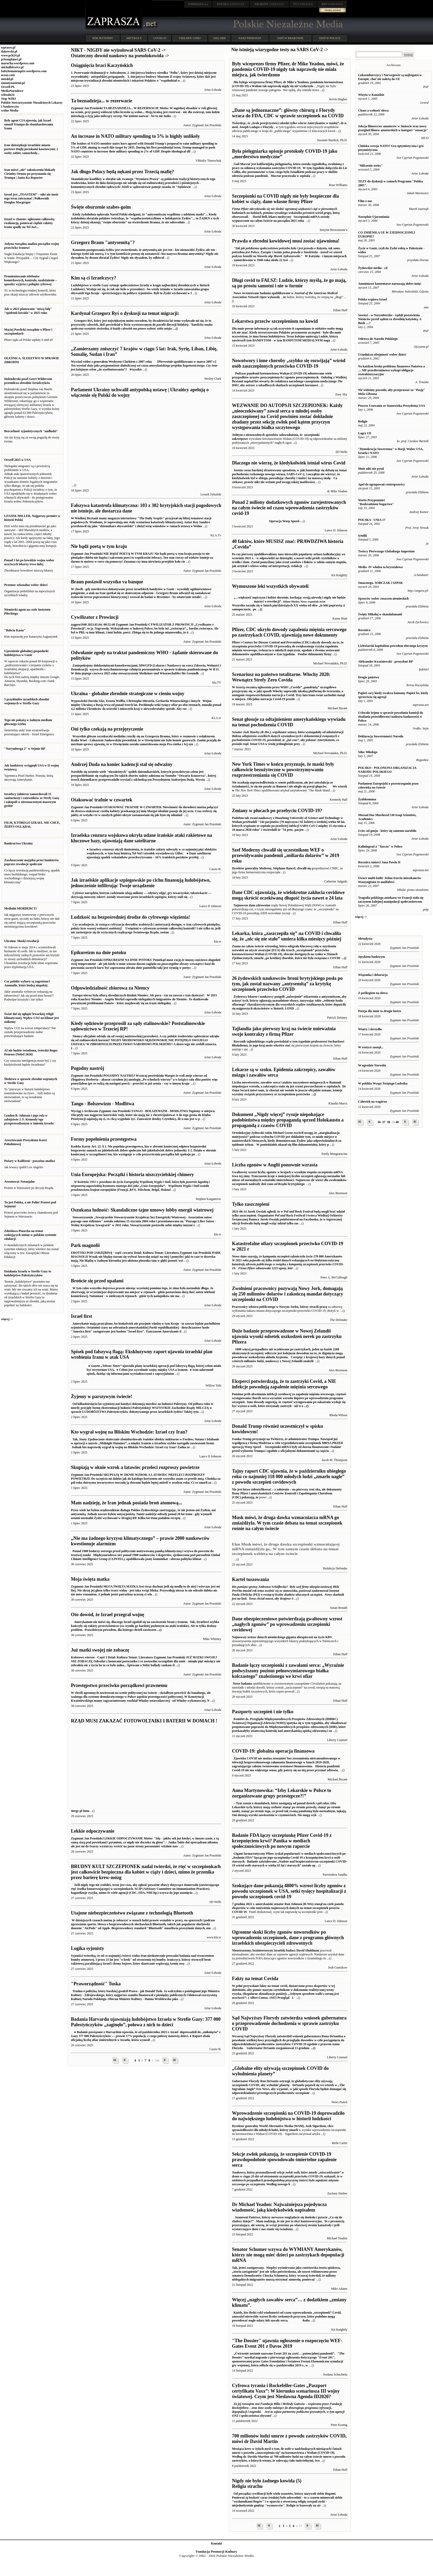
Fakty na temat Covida (255, 1978)
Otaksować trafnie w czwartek (101, 799)
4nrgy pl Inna (144, 1809)
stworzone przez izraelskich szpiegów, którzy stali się (152, 897)
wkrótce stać (281, 1045)
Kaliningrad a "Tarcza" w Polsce (380, 846)
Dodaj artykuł (333, 10)
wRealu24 (7, 95)
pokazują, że (250, 1497)
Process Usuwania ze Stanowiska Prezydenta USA (391, 406)
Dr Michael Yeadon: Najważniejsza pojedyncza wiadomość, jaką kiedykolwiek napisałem (279, 2207)
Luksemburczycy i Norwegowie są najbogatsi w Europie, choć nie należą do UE (390, 77)
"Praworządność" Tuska (96, 1983)
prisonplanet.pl (11, 59)
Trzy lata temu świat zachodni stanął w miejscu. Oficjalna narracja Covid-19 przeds (288, 693)
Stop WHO (8, 98)
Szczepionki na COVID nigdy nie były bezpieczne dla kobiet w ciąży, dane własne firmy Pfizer (285, 198)
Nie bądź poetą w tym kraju (99, 546)
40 (397, 1122)
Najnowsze (240, 905)
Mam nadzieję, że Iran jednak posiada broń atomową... (126, 1502)
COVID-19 (159, 38)
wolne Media (9, 110)
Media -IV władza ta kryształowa (380, 567)
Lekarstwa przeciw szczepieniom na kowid (275, 321)
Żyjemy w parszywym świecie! (101, 1396)
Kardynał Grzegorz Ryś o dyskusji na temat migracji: (125, 313)
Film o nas (365, 201)
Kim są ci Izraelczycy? (93, 278)
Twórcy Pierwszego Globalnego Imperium (386, 551)
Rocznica (364, 630)
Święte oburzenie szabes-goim (101, 207)
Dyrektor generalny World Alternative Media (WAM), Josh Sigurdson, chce (283, 2126)
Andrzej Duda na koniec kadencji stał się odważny (121, 764)
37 (384, 1122)
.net (198, 4)
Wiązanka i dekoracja (373, 975)
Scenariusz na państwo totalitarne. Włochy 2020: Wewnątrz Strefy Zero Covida (281, 677)
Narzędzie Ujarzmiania (373, 217)
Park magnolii (85, 1245)
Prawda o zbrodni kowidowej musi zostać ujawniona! (286, 241)
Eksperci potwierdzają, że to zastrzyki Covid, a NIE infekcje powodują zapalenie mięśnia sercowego (284, 1384)
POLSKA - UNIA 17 (372, 520)
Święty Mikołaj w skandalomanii (380, 614)
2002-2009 (219, 38)
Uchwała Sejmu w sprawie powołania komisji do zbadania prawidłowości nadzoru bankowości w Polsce (390, 716)
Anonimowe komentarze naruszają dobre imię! (389, 283)
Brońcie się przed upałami (97, 1280)
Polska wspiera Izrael (372, 299)
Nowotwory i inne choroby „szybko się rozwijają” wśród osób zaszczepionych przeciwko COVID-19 (288, 363)
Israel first (81, 1316)
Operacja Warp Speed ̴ (266, 521)
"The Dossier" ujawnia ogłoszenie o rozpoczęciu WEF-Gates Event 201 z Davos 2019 (287, 2343)
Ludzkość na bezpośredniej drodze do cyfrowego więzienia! (130, 917)
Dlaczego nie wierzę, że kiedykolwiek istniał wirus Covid (288, 463)
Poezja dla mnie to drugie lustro (379, 1011)
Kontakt (216, 2543)
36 (379, 1122)
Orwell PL (8, 87)
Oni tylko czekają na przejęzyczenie (107, 729)
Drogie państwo (368, 677)
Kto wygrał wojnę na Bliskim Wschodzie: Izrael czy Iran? (129, 1432)
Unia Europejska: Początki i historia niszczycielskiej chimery (132, 1174)
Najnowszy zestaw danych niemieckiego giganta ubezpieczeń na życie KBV (282, 1637)
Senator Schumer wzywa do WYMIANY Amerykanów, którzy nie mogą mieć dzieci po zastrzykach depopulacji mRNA (288, 2255)
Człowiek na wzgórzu (372, 1101)
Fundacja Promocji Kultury (216, 2551)
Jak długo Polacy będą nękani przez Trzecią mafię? (122, 171)
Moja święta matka (90, 1579)
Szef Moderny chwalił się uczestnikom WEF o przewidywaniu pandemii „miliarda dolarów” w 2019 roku (285, 855)
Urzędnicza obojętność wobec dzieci (382, 354)
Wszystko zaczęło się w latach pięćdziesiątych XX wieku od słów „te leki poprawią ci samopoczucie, (289, 601)
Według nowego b (288, 2178)
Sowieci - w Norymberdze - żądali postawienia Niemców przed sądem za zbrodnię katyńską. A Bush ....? (389, 319)
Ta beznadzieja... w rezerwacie (101, 100)
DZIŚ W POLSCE (329, 38)
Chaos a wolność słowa (373, 110)
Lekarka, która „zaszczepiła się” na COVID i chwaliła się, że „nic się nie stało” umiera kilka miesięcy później (286, 936)
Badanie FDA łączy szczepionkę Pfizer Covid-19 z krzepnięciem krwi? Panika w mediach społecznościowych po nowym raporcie (282, 1841)
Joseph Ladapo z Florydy (256, 127)
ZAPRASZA (231, 4)
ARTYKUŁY (134, 38)
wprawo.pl (8, 47)
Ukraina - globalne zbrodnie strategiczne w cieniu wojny (127, 693)
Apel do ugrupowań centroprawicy (381, 484)
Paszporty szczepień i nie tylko (262, 1711)
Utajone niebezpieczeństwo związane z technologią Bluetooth (132, 1913)
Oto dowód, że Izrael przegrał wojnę (107, 1614)
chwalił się (304, 868)
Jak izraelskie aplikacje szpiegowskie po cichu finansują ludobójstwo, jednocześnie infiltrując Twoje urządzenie (140, 882)
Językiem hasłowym (371, 957)
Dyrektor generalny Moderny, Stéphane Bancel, (264, 868)
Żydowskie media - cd (373, 268)
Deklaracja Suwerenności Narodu (380, 736)
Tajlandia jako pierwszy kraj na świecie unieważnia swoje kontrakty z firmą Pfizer (284, 1031)
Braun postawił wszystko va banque (107, 581)
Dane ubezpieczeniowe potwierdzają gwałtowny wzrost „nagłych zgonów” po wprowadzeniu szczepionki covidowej (287, 1624)
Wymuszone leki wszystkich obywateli (270, 586)
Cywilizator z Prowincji (94, 617)
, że (284, 297)
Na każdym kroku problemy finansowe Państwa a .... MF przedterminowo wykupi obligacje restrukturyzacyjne (391, 370)
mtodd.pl (7, 79)
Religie (362, 421)
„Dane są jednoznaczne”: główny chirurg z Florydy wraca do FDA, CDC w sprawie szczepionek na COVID (288, 113)
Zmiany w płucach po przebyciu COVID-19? (277, 810)
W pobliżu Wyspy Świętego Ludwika (383, 1083)
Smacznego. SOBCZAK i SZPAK (380, 583)
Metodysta (365, 938)
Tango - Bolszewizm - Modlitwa (102, 1103)
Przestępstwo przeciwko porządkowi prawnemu (119, 1685)
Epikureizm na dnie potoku (98, 952)
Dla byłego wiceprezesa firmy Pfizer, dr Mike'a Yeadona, (271, 82)
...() (343, 958)
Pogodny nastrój (87, 1068)
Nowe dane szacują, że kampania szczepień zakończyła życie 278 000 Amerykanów (288, 1262)
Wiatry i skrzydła (370, 1029)
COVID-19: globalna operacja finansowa (273, 1751)
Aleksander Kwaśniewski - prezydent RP (385, 661)
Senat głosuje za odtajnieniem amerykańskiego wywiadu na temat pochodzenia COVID (289, 722)
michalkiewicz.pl (12, 67)
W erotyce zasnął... (370, 1047)
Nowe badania (242, 1683)
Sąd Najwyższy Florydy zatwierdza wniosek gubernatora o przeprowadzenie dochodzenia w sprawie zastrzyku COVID (289, 2023)
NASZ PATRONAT (250, 38)
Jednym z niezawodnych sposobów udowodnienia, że (268, 435)
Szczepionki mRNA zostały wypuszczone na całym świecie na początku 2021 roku (286, 215)
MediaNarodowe (12, 91)
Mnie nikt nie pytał (371, 468)
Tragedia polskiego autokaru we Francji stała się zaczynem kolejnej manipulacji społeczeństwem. (390, 899)
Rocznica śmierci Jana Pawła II (379, 862)
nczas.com (8, 75)
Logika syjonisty (87, 1948)
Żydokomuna (367, 799)
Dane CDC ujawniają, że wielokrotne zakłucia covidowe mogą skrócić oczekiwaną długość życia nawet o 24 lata (288, 895)
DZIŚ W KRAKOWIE (290, 38)
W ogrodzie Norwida (372, 1065)
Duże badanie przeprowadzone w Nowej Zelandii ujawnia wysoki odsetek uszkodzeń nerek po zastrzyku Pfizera (287, 1336)
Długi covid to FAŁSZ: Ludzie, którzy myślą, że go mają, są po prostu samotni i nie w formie (289, 283)
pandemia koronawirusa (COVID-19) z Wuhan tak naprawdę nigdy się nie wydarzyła (287, 84)
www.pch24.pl (10, 55)
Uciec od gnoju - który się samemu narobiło (387, 831)
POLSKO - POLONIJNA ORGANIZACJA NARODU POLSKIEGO (387, 770)
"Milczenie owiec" (370, 165)
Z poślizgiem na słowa (373, 993)
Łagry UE (365, 433)
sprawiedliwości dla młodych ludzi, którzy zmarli (265, 2130)
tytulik (362, 535)
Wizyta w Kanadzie (371, 95)
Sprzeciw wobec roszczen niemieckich (383, 598)
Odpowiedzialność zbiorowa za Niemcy (110, 988)
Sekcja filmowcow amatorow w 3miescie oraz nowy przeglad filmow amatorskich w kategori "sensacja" (393, 128)
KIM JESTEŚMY (102, 38)
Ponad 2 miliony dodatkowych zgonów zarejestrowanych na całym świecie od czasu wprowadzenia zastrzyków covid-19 (289, 508)
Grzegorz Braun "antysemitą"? (103, 242)
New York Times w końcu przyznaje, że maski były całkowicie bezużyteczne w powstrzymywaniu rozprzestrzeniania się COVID (283, 769)
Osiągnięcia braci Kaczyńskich (102, 65)
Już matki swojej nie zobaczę (100, 1650)
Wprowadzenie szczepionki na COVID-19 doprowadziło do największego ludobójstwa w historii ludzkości (288, 2115)
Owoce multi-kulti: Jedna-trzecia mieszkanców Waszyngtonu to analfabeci (389, 880)
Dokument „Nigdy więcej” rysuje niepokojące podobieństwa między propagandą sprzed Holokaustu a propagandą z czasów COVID (288, 1120)
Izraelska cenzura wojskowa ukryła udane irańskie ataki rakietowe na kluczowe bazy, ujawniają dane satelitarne (141, 838)
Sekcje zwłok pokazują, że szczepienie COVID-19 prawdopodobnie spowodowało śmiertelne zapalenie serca (284, 2159)
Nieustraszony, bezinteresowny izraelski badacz (264, 1950)
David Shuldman (307, 1950)
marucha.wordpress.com (17, 63)
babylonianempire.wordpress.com (24, 71)
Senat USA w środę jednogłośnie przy (288, 738)
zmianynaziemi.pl (13, 83)
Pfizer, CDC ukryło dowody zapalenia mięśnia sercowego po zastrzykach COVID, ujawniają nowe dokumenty (289, 632)
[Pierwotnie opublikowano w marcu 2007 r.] (144, 365)
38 (388, 1122)
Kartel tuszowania (250, 1579)
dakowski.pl (9, 51)
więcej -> (7, 1319)
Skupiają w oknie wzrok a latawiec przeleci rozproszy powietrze (135, 1467)
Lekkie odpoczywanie (92, 1831)
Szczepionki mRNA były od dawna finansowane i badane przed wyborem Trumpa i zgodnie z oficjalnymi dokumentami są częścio (287, 1445)
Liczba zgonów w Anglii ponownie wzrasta (275, 1164)
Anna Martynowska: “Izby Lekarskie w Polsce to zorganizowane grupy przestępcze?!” (281, 1793)
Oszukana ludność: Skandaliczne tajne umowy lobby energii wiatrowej (142, 1210)
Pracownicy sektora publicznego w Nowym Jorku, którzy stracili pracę (279, 1307)
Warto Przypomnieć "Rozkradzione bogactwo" (376, 502)
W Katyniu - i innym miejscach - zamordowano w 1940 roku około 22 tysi (289, 254)
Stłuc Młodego (368, 752)
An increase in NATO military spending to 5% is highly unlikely (135, 136)
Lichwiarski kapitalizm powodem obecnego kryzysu (393, 646)
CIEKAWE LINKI (190, 38)
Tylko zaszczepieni (250, 1204)
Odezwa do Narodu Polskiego (378, 339)
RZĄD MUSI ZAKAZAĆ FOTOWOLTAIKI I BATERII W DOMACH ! (144, 1720)
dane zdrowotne (259, 905)
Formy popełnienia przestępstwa (103, 1139)
